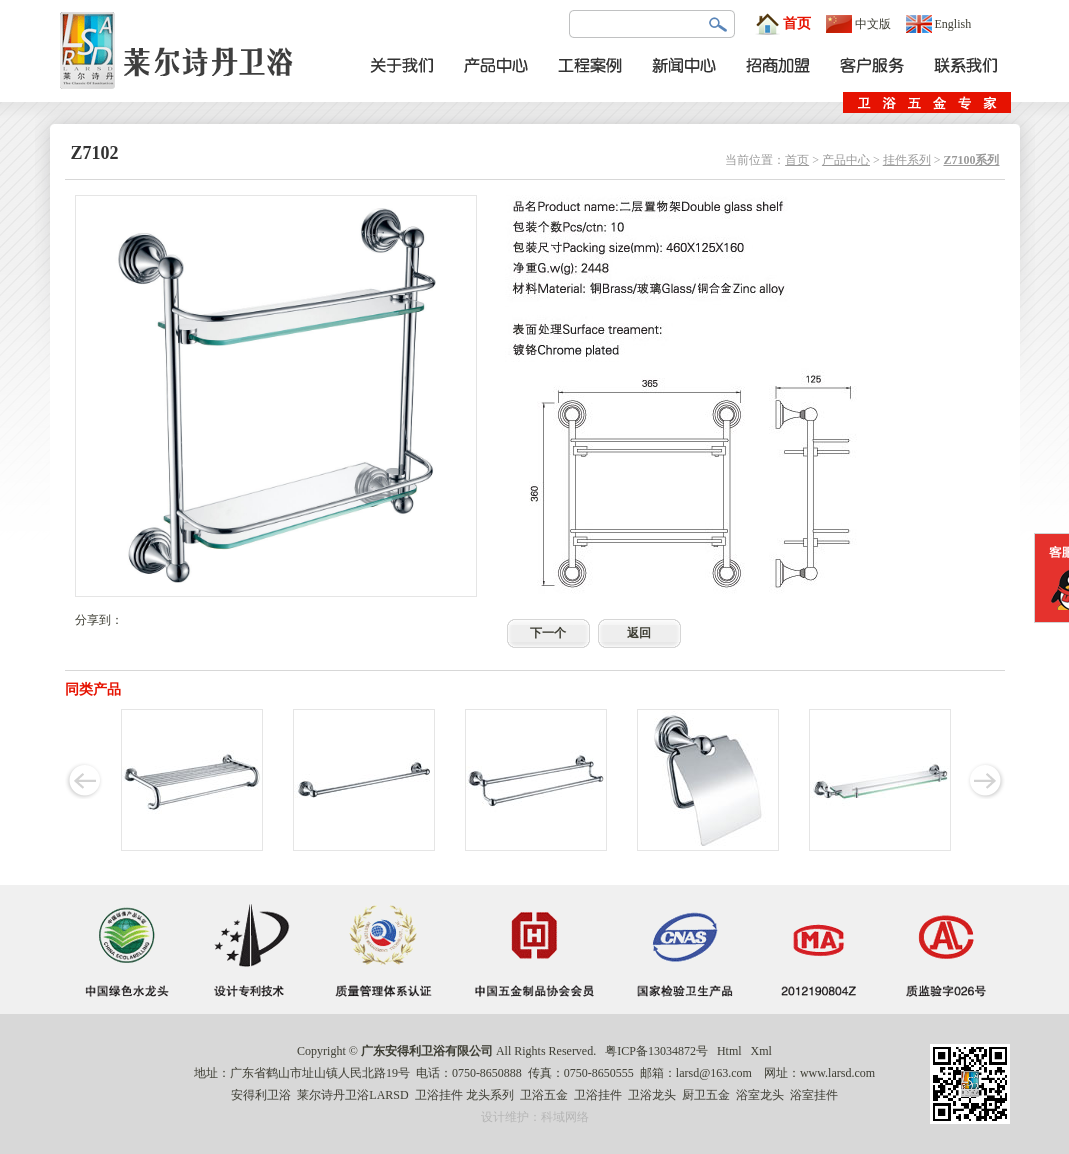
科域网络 (565, 1117)
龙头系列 (490, 1095)
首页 (783, 24)
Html (729, 1051)
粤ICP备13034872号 (656, 1051)
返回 (639, 633)
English (939, 24)
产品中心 (846, 160)
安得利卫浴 (261, 1095)
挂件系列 (907, 160)
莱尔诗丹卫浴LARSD (352, 1095)
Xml (761, 1051)
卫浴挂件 (439, 1095)
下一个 (548, 633)
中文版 (858, 24)
